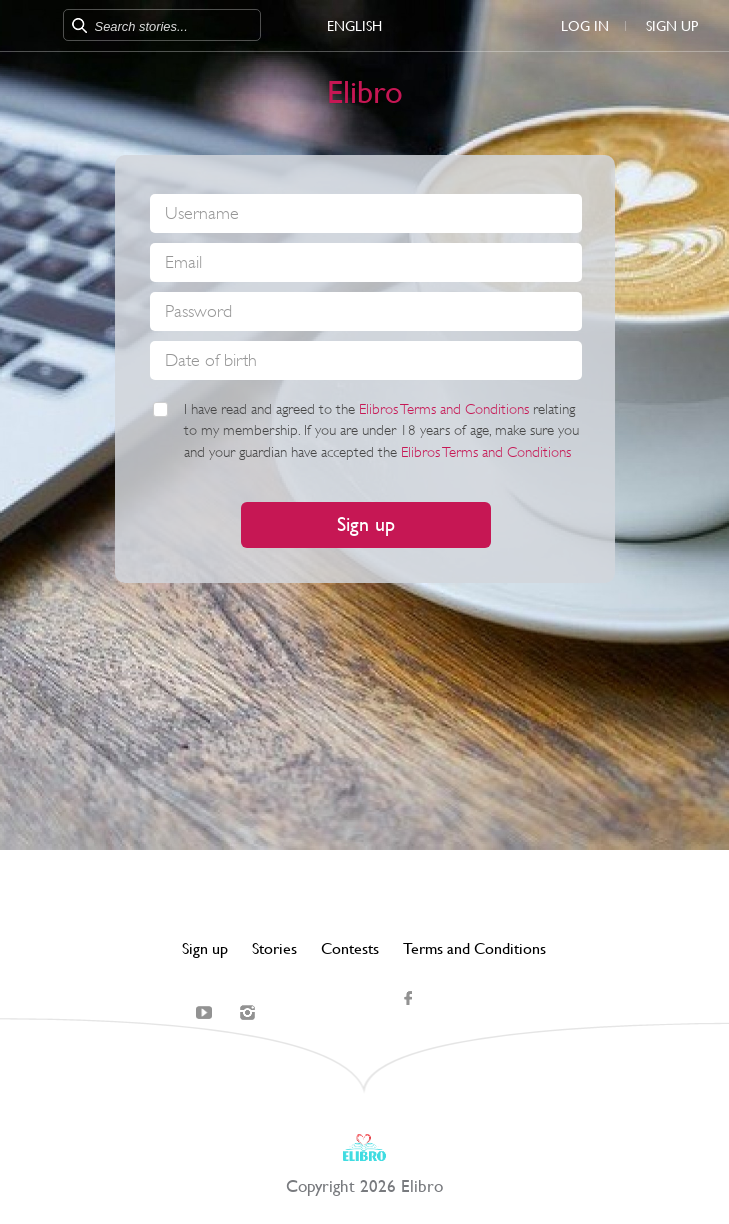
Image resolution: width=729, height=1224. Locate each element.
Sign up (672, 26)
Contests (350, 948)
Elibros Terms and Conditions (444, 409)
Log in (585, 26)
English (354, 26)
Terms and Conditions (474, 948)
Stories (274, 948)
